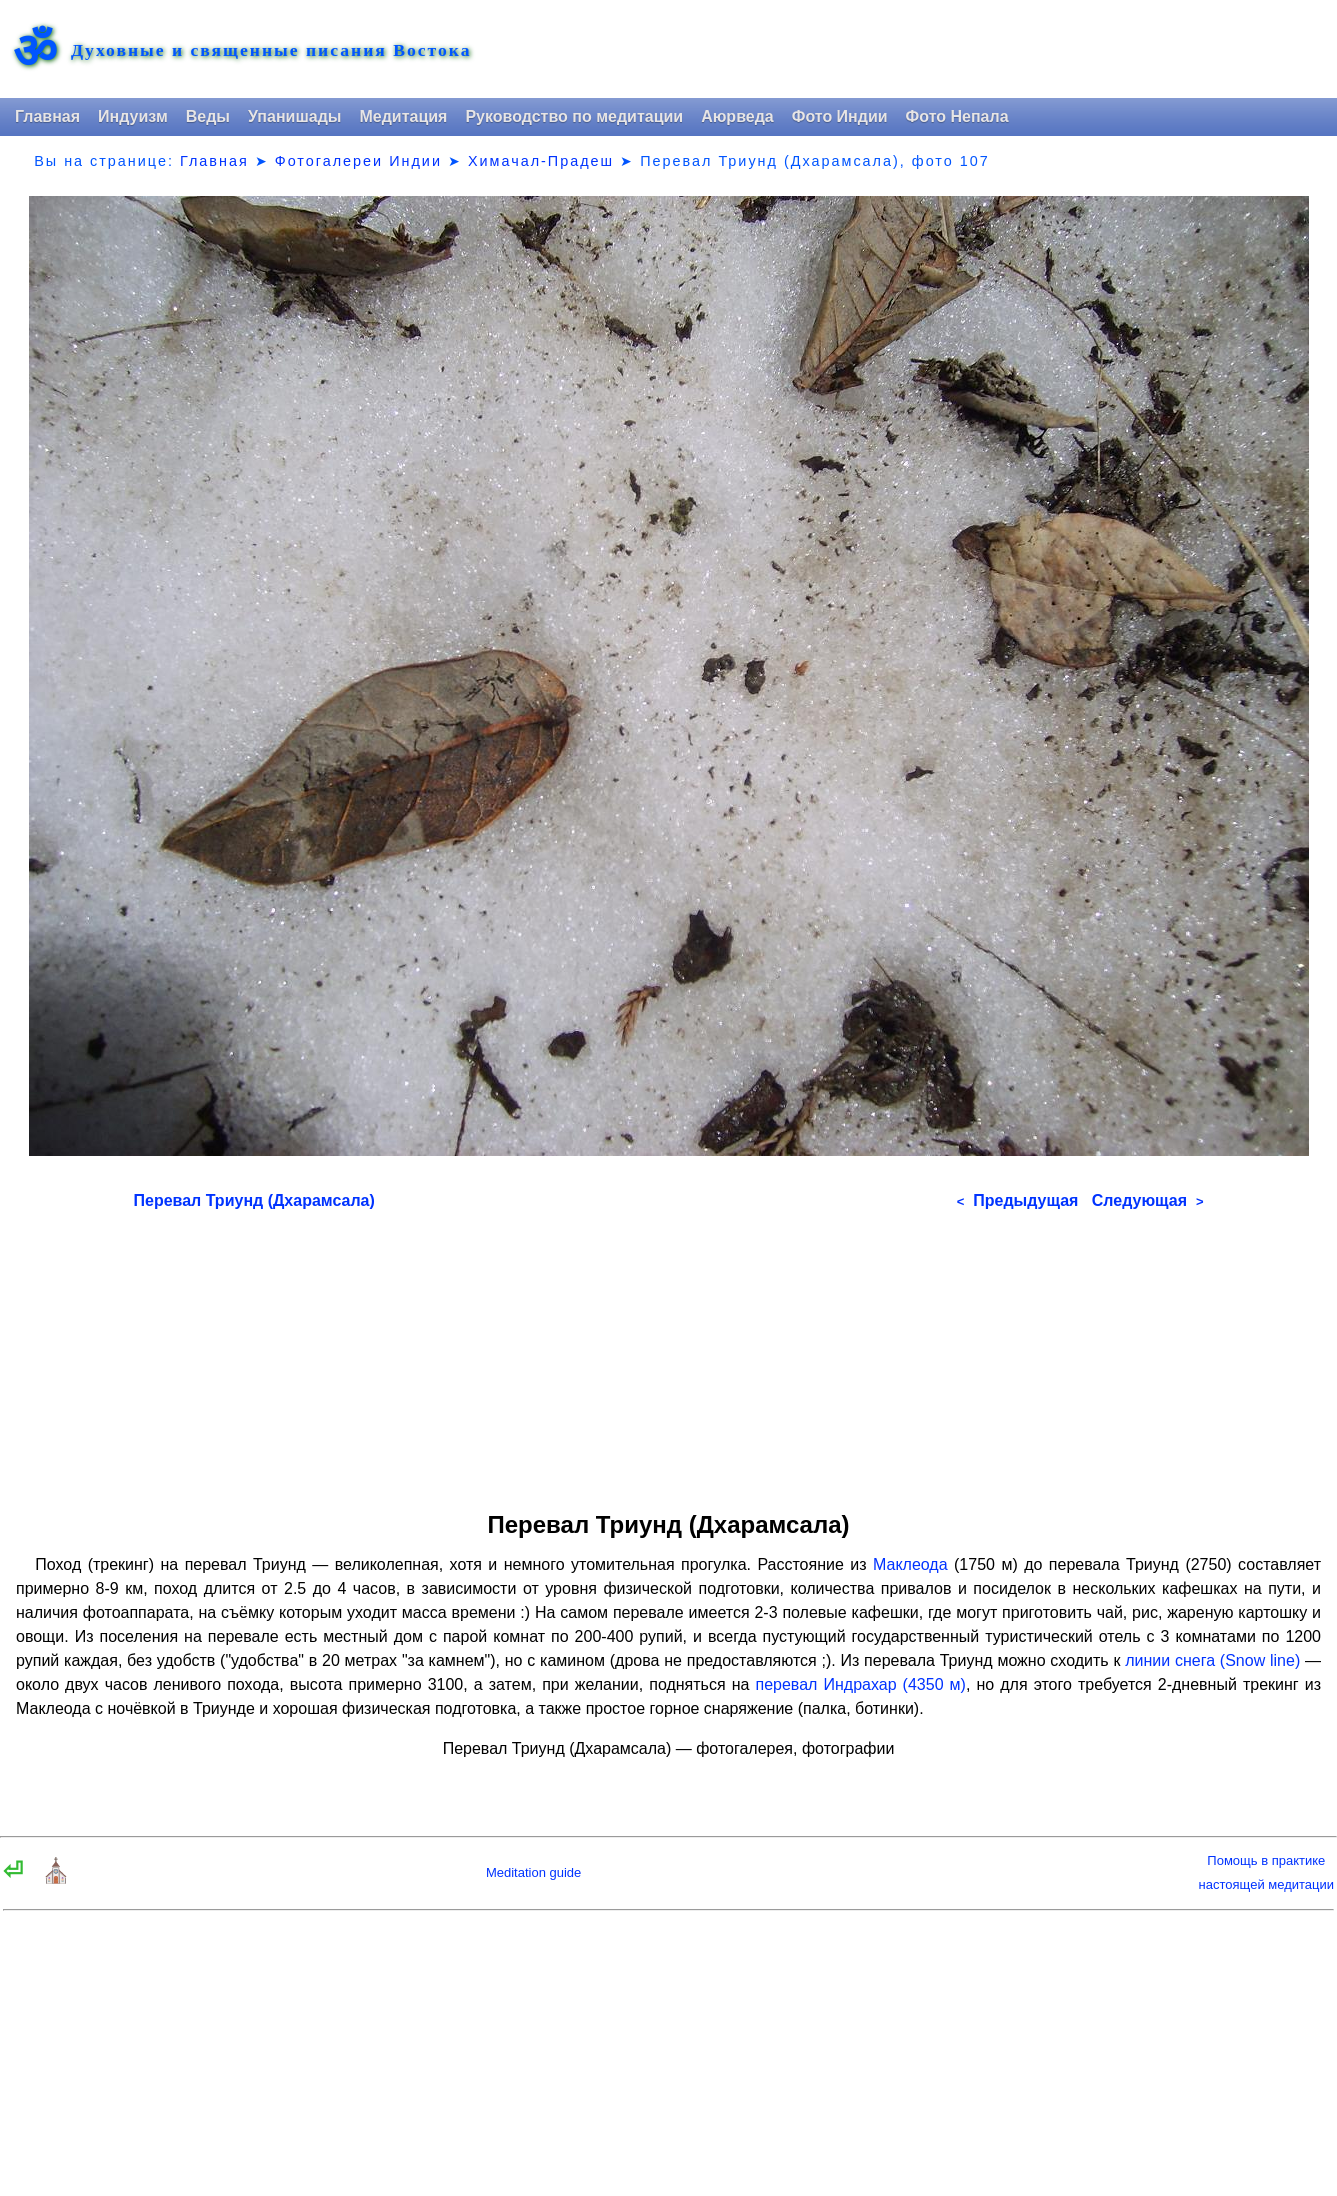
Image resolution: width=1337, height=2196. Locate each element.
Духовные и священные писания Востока (271, 51)
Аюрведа (737, 116)
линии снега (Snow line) (1212, 1660)
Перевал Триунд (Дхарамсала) (254, 1200)
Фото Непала (957, 116)
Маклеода (910, 1564)
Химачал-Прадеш (541, 161)
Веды (208, 116)
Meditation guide (533, 1872)
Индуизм (133, 116)
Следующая (1148, 1200)
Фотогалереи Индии (358, 161)
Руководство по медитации (574, 116)
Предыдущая (1018, 1200)
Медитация (403, 116)
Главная (47, 116)
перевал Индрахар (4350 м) (860, 1684)
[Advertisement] (669, 1354)
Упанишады (294, 116)
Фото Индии (840, 116)
